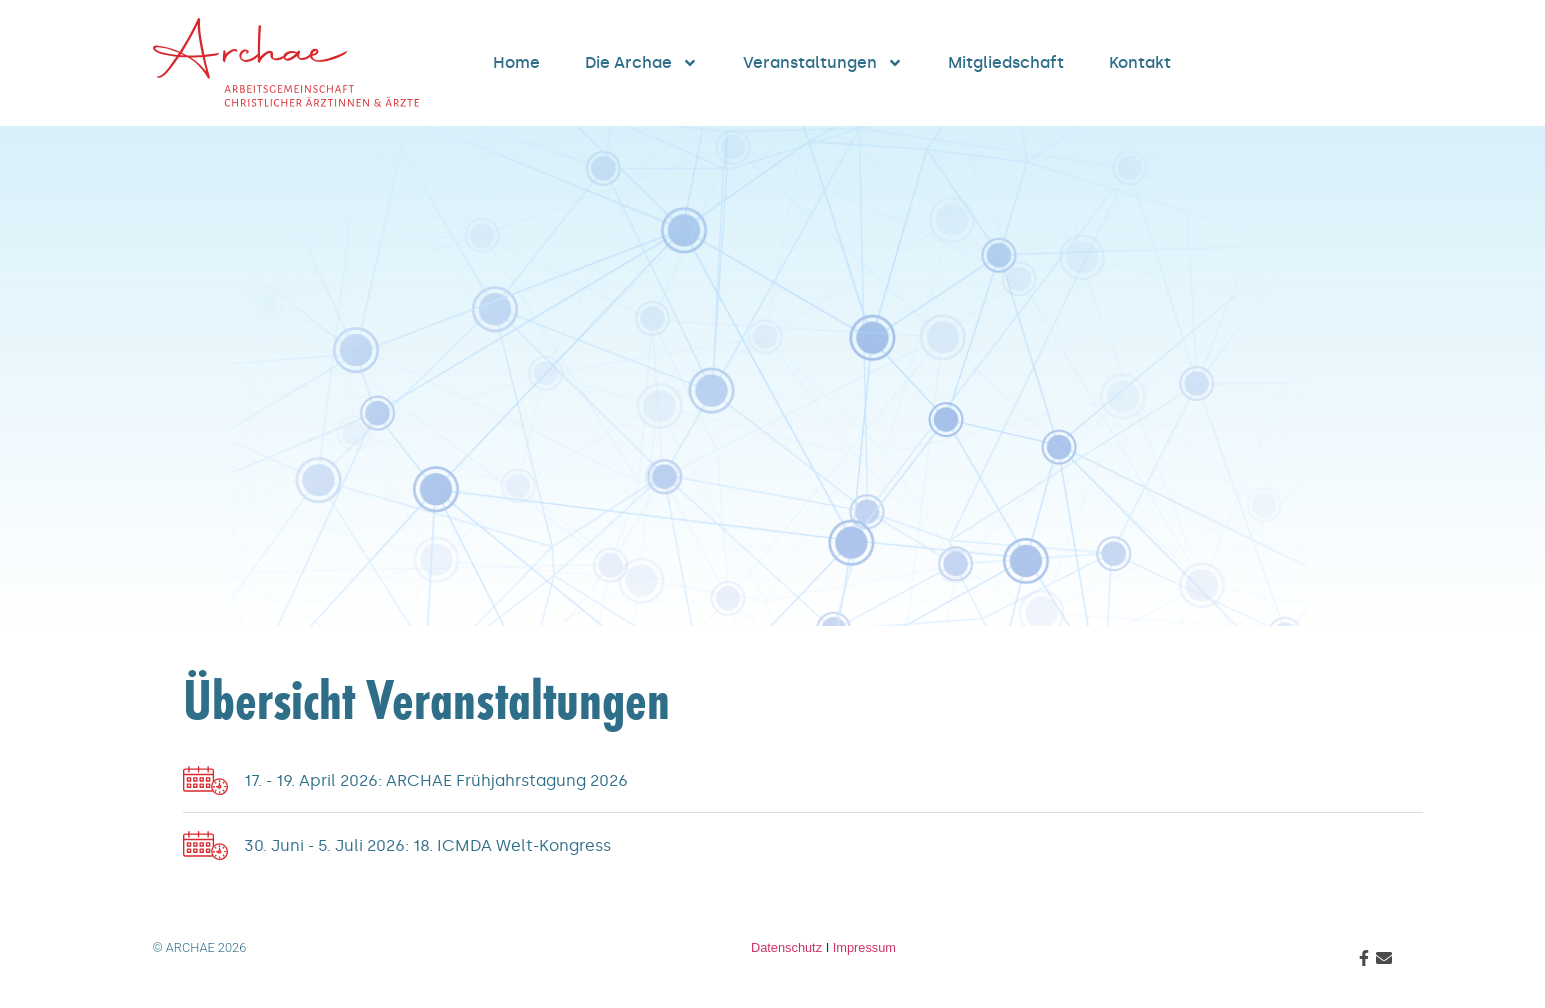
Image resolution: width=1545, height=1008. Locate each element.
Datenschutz (786, 947)
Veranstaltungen (823, 63)
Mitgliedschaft (1006, 62)
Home (516, 62)
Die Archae (641, 63)
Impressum (864, 947)
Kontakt (1140, 62)
